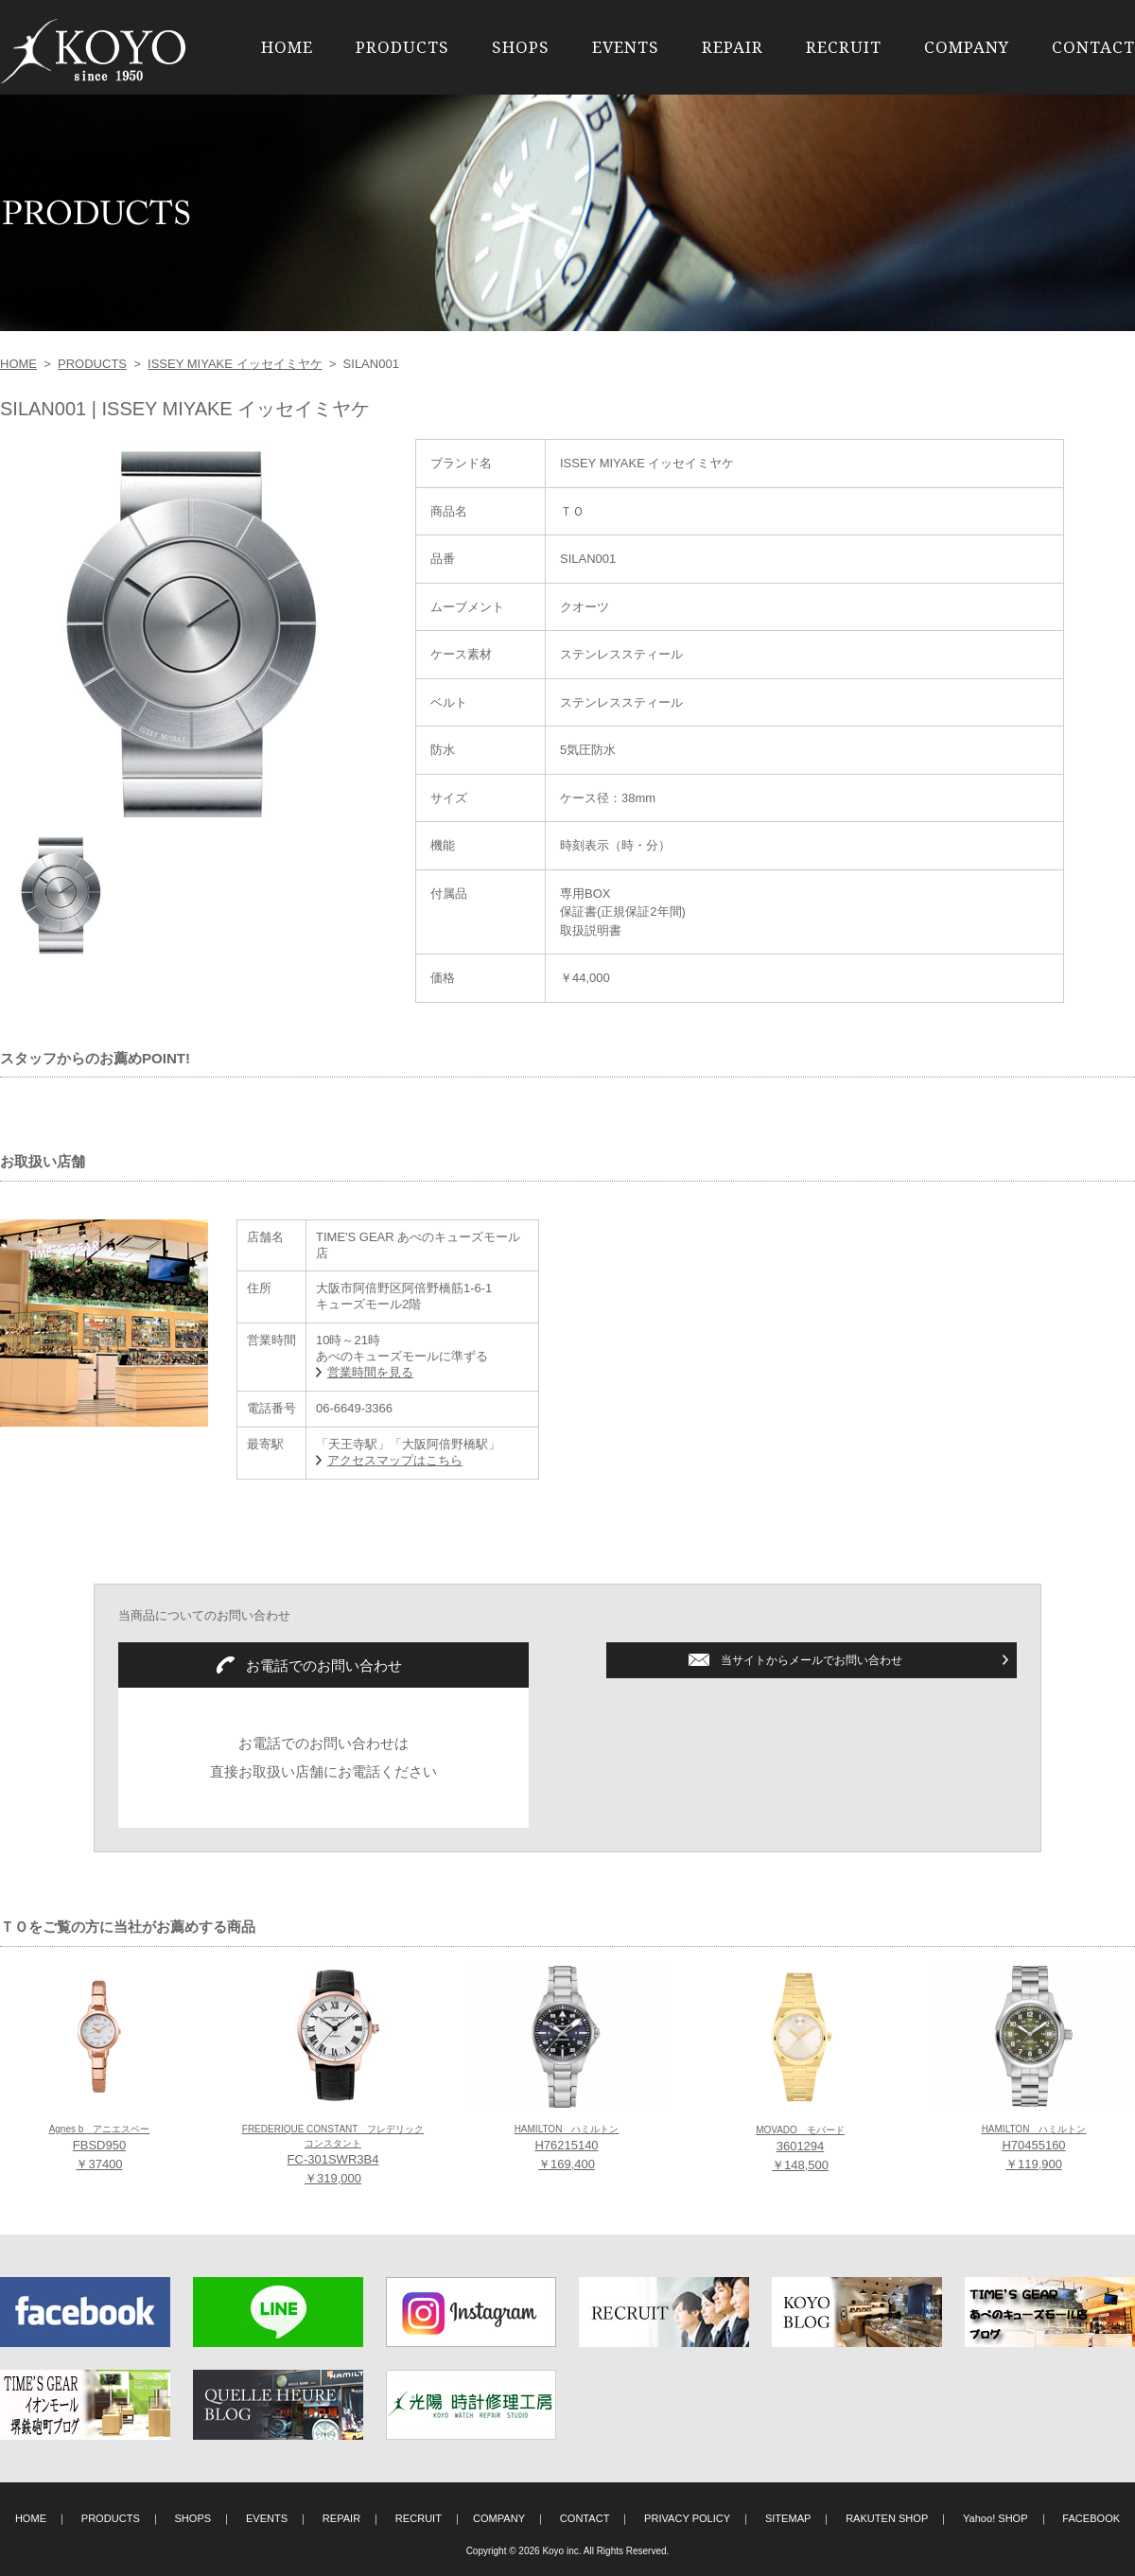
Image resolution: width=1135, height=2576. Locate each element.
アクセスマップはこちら (395, 1460)
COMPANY (966, 47)
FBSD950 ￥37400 (99, 2147)
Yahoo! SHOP (995, 2518)
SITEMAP (788, 2518)
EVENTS (625, 47)
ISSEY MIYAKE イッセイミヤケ (235, 364)
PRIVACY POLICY (687, 2518)
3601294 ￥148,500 (800, 2148)
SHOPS (521, 47)
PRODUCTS (402, 47)
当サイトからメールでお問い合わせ (811, 1660)
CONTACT (1093, 47)
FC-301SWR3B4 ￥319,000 (333, 2154)
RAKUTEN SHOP (887, 2518)
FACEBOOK (1091, 2518)
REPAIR (732, 47)
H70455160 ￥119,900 (1034, 2147)
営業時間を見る (370, 1372)
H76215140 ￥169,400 (567, 2147)
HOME (287, 47)
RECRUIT (844, 47)
